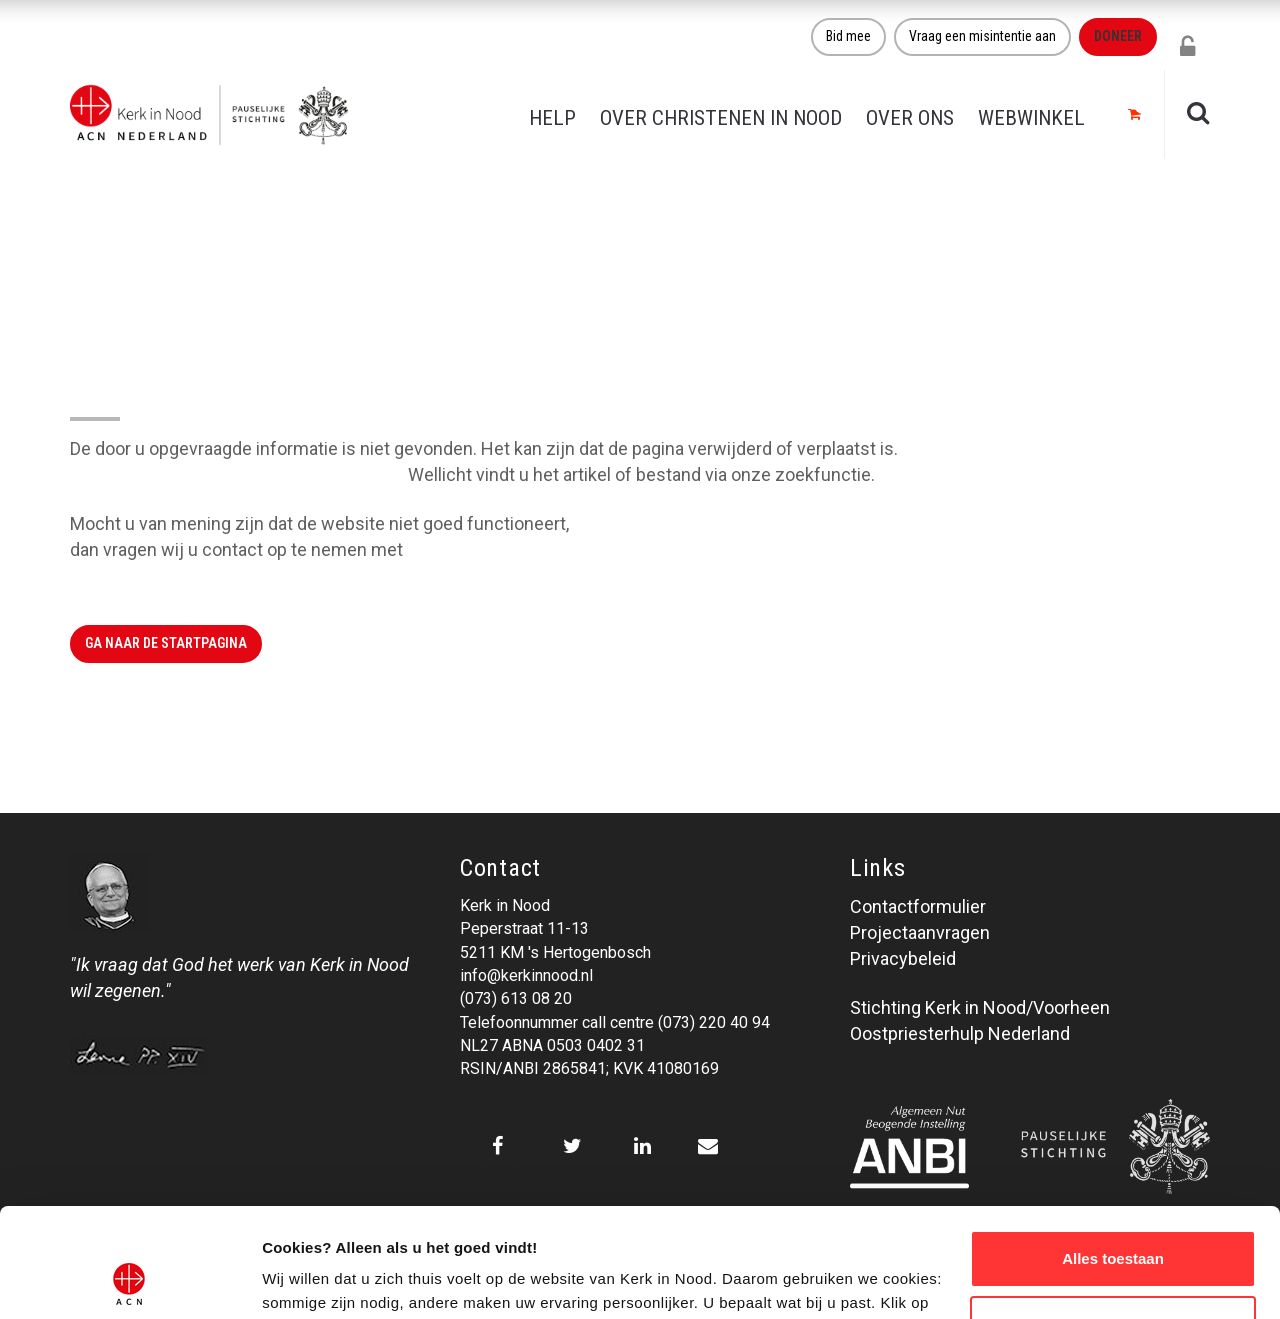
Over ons (910, 118)
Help (552, 118)
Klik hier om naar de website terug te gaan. (237, 474)
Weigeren (1112, 1221)
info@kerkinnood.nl (526, 975)
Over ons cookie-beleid (345, 1279)
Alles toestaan (1113, 1156)
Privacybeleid (903, 958)
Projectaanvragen (920, 932)
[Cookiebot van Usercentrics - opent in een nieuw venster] (129, 1280)
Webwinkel (1031, 118)
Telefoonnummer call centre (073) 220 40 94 (615, 1022)
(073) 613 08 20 (516, 998)
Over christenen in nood (721, 118)
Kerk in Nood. (459, 549)
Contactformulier (918, 906)
